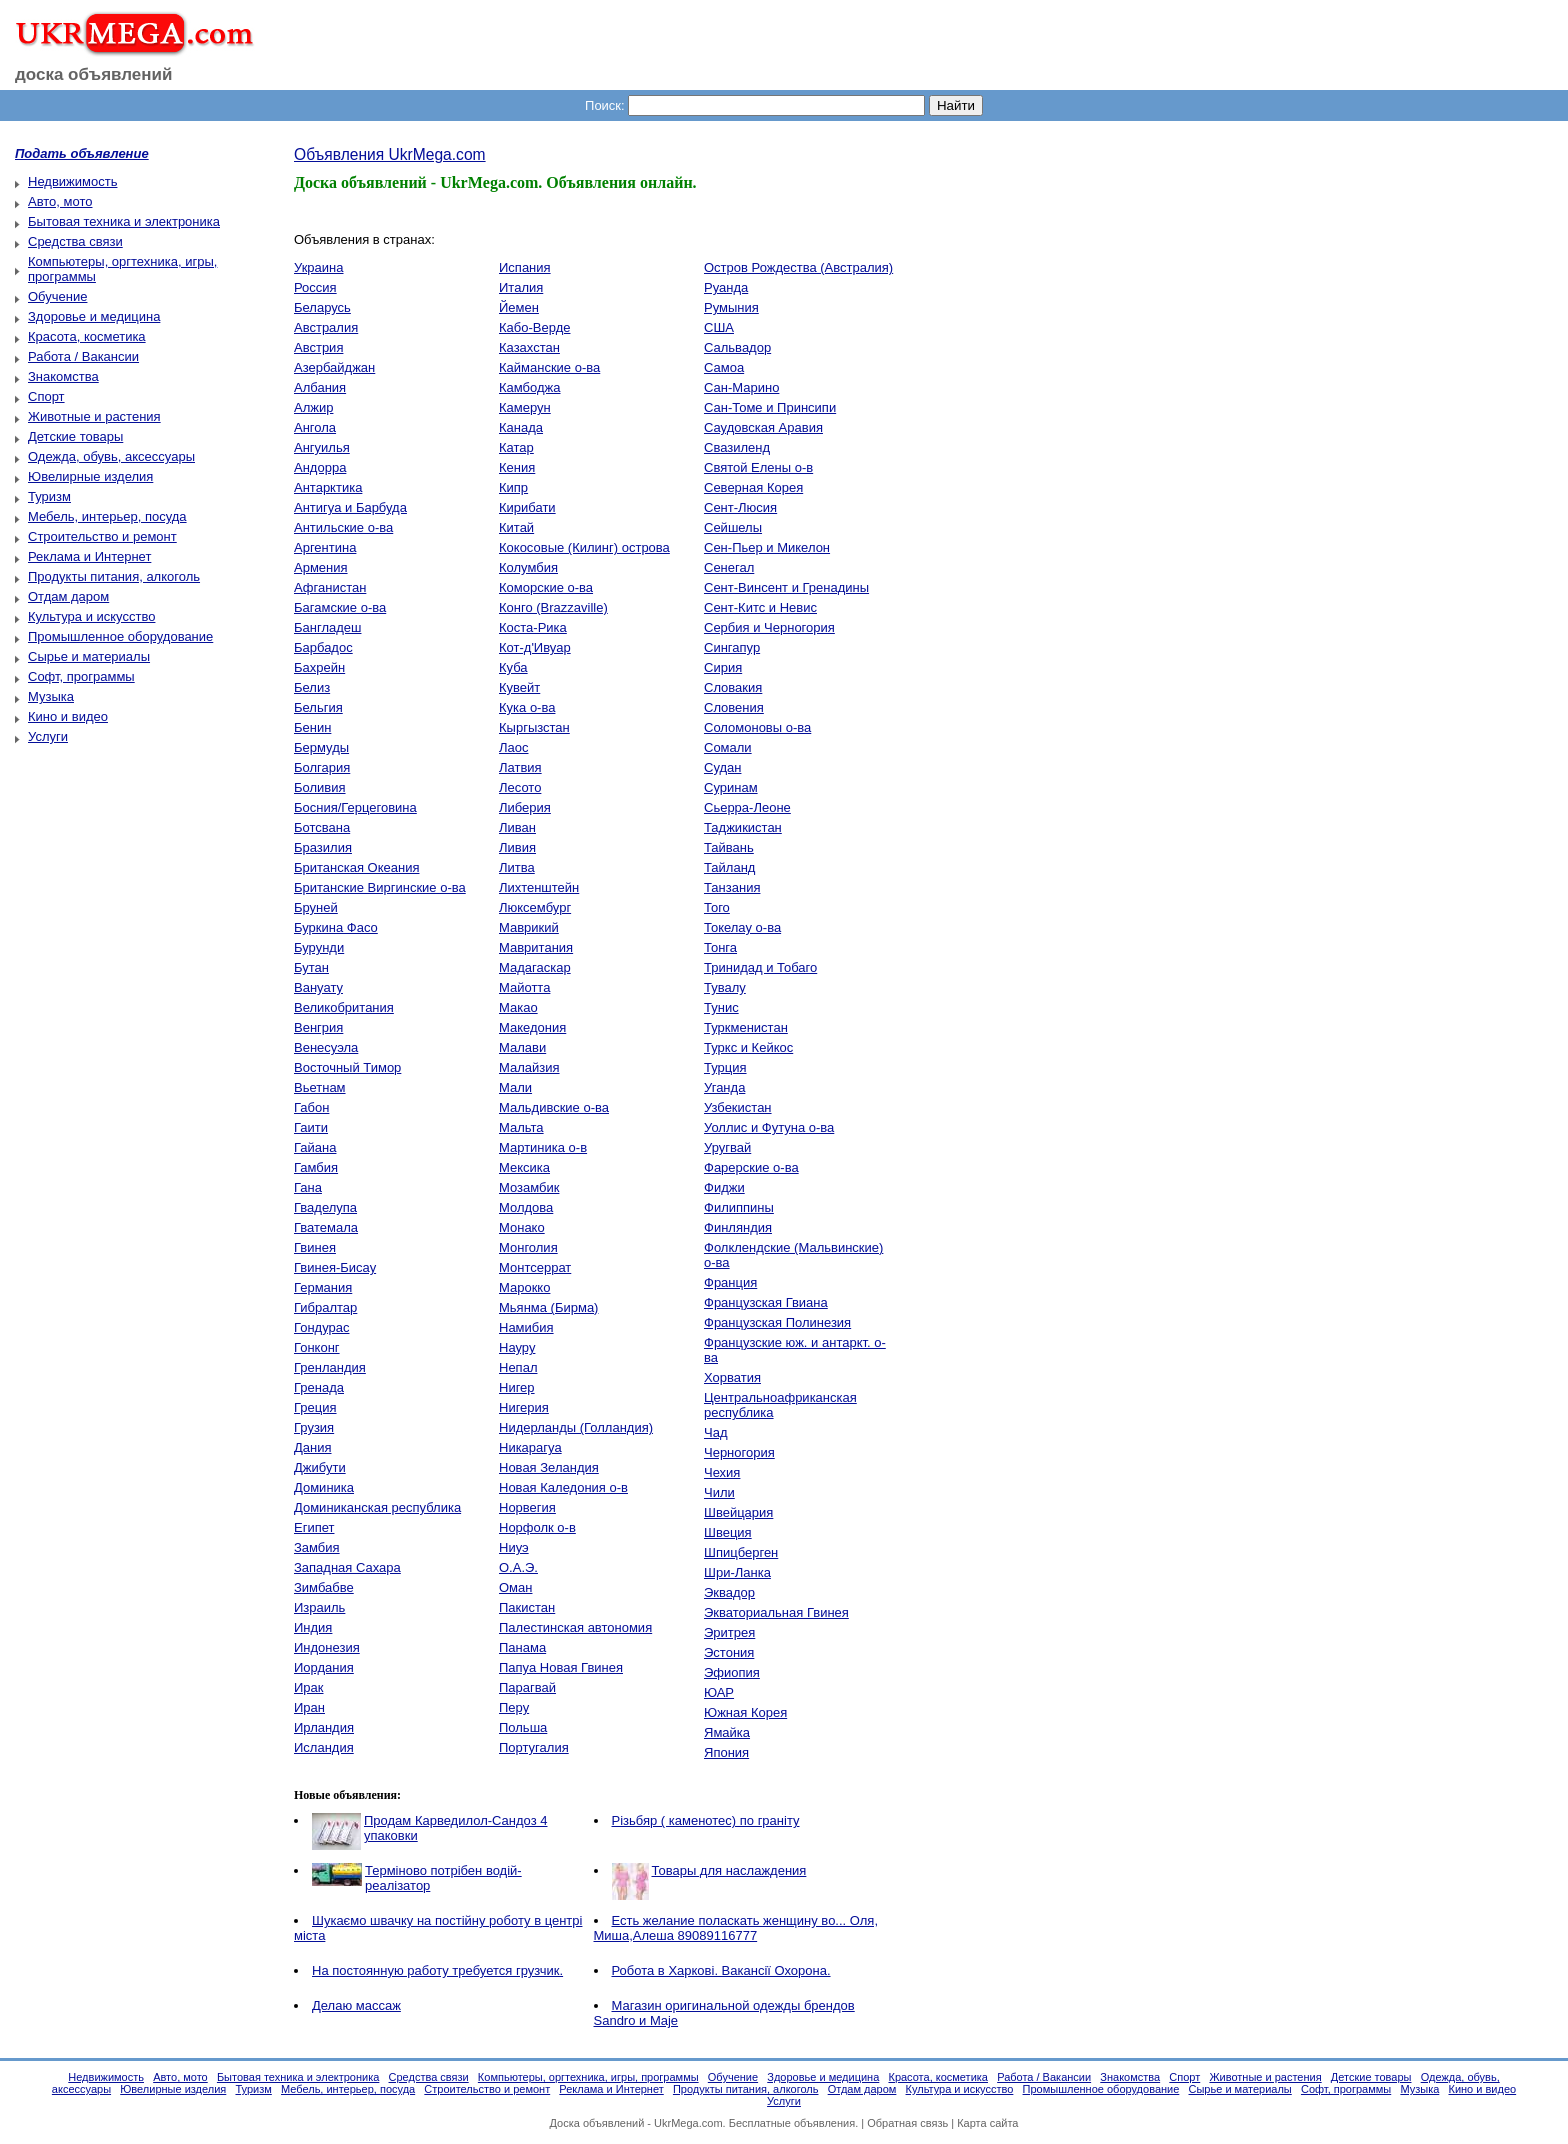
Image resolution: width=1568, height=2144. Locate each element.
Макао (518, 1007)
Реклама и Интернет (89, 556)
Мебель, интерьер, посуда (107, 516)
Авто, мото (60, 201)
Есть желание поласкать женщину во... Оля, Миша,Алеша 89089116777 (736, 1928)
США (719, 327)
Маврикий (529, 927)
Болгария (322, 767)
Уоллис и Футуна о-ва (769, 1127)
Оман (515, 1587)
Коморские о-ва (546, 587)
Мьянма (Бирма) (548, 1307)
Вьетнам (320, 1087)
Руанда (726, 287)
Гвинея (315, 1247)
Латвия (520, 767)
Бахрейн (319, 667)
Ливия (517, 847)
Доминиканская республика (377, 1507)
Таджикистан (743, 827)
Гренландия (330, 1367)
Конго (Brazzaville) (553, 607)
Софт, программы (81, 676)
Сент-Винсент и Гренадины (786, 587)
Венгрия (318, 1027)
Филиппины (739, 1207)
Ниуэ (514, 1547)
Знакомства (63, 376)
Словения (734, 707)
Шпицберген (741, 1552)
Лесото (520, 787)
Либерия (525, 807)
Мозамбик (529, 1187)
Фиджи (724, 1187)
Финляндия (738, 1227)
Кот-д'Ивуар (535, 647)
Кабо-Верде (534, 327)
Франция (730, 1282)
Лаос (514, 747)
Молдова (526, 1207)
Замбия (317, 1547)
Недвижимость (72, 181)
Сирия (723, 667)
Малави (522, 1047)
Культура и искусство (91, 616)
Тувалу (725, 987)
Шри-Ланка (737, 1572)
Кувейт (519, 687)
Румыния (731, 307)
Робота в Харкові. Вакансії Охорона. (721, 1970)
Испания (525, 267)
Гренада (319, 1387)
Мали (515, 1087)
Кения (517, 467)
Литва (517, 867)
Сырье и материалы (89, 656)
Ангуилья (322, 447)
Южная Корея (745, 1712)
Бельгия (318, 707)
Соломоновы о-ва (757, 727)
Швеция (728, 1532)
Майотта (524, 987)
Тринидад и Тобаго (760, 967)
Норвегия (527, 1507)
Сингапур (732, 647)
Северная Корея (753, 487)
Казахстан (529, 347)
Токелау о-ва (742, 927)
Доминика (324, 1487)
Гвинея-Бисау (335, 1267)
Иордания (324, 1667)
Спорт (46, 396)
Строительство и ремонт (102, 536)
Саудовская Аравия (763, 427)
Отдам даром (68, 596)
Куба (513, 667)
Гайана (315, 1147)
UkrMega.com (688, 2123)
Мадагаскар (535, 967)
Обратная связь (907, 2123)
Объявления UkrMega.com (390, 154)
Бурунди (319, 947)
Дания (313, 1447)
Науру (517, 1347)
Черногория (739, 1452)
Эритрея (729, 1632)
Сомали (728, 747)
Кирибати (527, 507)
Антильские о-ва (343, 527)
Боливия (320, 787)
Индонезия (327, 1647)
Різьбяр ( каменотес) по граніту (706, 1820)
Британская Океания (356, 867)
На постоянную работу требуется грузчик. (437, 1970)
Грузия (314, 1427)
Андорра (320, 467)
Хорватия (732, 1377)
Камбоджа (530, 387)
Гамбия (316, 1167)
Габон (311, 1107)
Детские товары (75, 436)
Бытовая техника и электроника (124, 221)
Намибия (526, 1327)
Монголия (528, 1247)
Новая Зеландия (549, 1467)
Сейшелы (733, 527)
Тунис (721, 1007)
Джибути (320, 1467)
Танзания (732, 887)
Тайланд (729, 867)
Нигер (517, 1387)
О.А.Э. (518, 1567)
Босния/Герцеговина (355, 807)
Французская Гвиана (766, 1302)
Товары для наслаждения (729, 1870)
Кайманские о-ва (549, 367)
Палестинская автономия (575, 1627)
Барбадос (323, 647)
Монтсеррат (535, 1267)
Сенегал (729, 567)
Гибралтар (325, 1307)
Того (717, 907)
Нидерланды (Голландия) (576, 1427)
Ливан (517, 827)
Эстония (729, 1652)
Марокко (524, 1287)
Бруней (316, 907)
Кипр (513, 487)
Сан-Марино (741, 387)
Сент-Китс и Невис (760, 607)
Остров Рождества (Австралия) (798, 267)
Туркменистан (746, 1027)
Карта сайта (987, 2123)
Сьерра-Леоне (747, 807)
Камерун (525, 407)
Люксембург (535, 907)
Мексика (524, 1167)
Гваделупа (325, 1207)
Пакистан (527, 1607)
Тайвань (729, 847)
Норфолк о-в (537, 1527)
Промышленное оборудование (120, 636)
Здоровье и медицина (94, 316)
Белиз (312, 687)
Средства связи (75, 241)
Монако (522, 1227)
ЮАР (719, 1692)
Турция (725, 1067)
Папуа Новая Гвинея (561, 1667)
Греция (315, 1407)
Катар (516, 447)
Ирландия (324, 1727)
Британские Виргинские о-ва (380, 887)
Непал (518, 1367)
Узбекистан (738, 1107)
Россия (315, 287)
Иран (309, 1707)
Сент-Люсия (740, 507)
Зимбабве (324, 1587)
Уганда (724, 1087)
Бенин (312, 727)
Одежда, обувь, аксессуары (111, 456)
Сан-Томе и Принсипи (770, 407)
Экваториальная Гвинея (776, 1612)
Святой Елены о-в (758, 467)
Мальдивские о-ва (554, 1107)
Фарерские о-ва (751, 1167)
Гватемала (326, 1227)
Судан (722, 767)
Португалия (534, 1747)
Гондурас (321, 1327)
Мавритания (536, 947)
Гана (308, 1187)
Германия (323, 1287)
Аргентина (325, 547)
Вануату (318, 987)
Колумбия (528, 567)
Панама (522, 1647)
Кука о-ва (527, 707)
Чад (715, 1432)
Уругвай (727, 1147)
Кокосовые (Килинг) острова (584, 547)
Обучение (57, 296)
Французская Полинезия (777, 1322)
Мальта (521, 1127)
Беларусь (322, 307)
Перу (514, 1707)
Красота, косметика (87, 336)
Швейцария (738, 1512)
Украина (319, 267)
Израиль (319, 1607)
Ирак (309, 1687)
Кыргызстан (534, 727)
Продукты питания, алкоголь (114, 576)
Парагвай (527, 1687)
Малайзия (529, 1067)
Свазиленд (737, 447)
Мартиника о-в (543, 1147)
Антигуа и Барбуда (350, 507)
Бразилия (323, 847)
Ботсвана (322, 827)
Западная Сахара (347, 1567)
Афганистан (330, 587)
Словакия (733, 687)
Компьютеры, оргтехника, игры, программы (588, 2077)
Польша (523, 1727)
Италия (521, 287)
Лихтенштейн (539, 887)
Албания (320, 387)
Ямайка (727, 1732)
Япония (726, 1752)
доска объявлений (94, 74)
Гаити (311, 1127)
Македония (532, 1027)
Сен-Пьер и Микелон (767, 547)
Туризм (49, 496)
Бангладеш (327, 627)
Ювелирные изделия (90, 476)
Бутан (311, 967)
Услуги (48, 736)
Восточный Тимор (347, 1067)
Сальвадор (737, 347)
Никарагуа (530, 1447)
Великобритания (344, 1007)
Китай (516, 527)
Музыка (51, 696)
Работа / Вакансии (83, 356)
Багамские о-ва (340, 607)
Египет (314, 1527)
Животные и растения (94, 416)
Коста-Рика (533, 627)
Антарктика (328, 487)
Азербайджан (334, 367)
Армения (321, 567)
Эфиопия (732, 1672)
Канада (521, 427)
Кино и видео (68, 716)
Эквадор (729, 1592)
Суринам (731, 787)
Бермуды (321, 747)
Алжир (313, 407)
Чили (719, 1492)
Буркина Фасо (336, 927)
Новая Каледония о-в (563, 1487)
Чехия (722, 1472)
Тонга (720, 947)
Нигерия (524, 1407)
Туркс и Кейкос (748, 1047)
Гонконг (317, 1347)
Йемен (519, 307)
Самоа (724, 367)
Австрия (318, 347)
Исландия (324, 1747)
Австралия (326, 327)
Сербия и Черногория (769, 627)
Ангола (315, 427)
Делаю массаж (356, 2005)
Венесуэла (326, 1047)
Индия (313, 1627)
